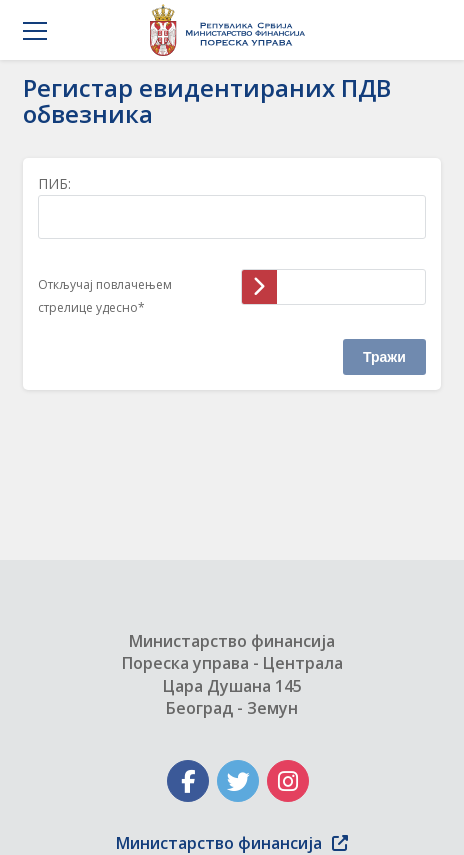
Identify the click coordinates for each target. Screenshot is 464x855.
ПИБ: (54, 183)
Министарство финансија (232, 843)
